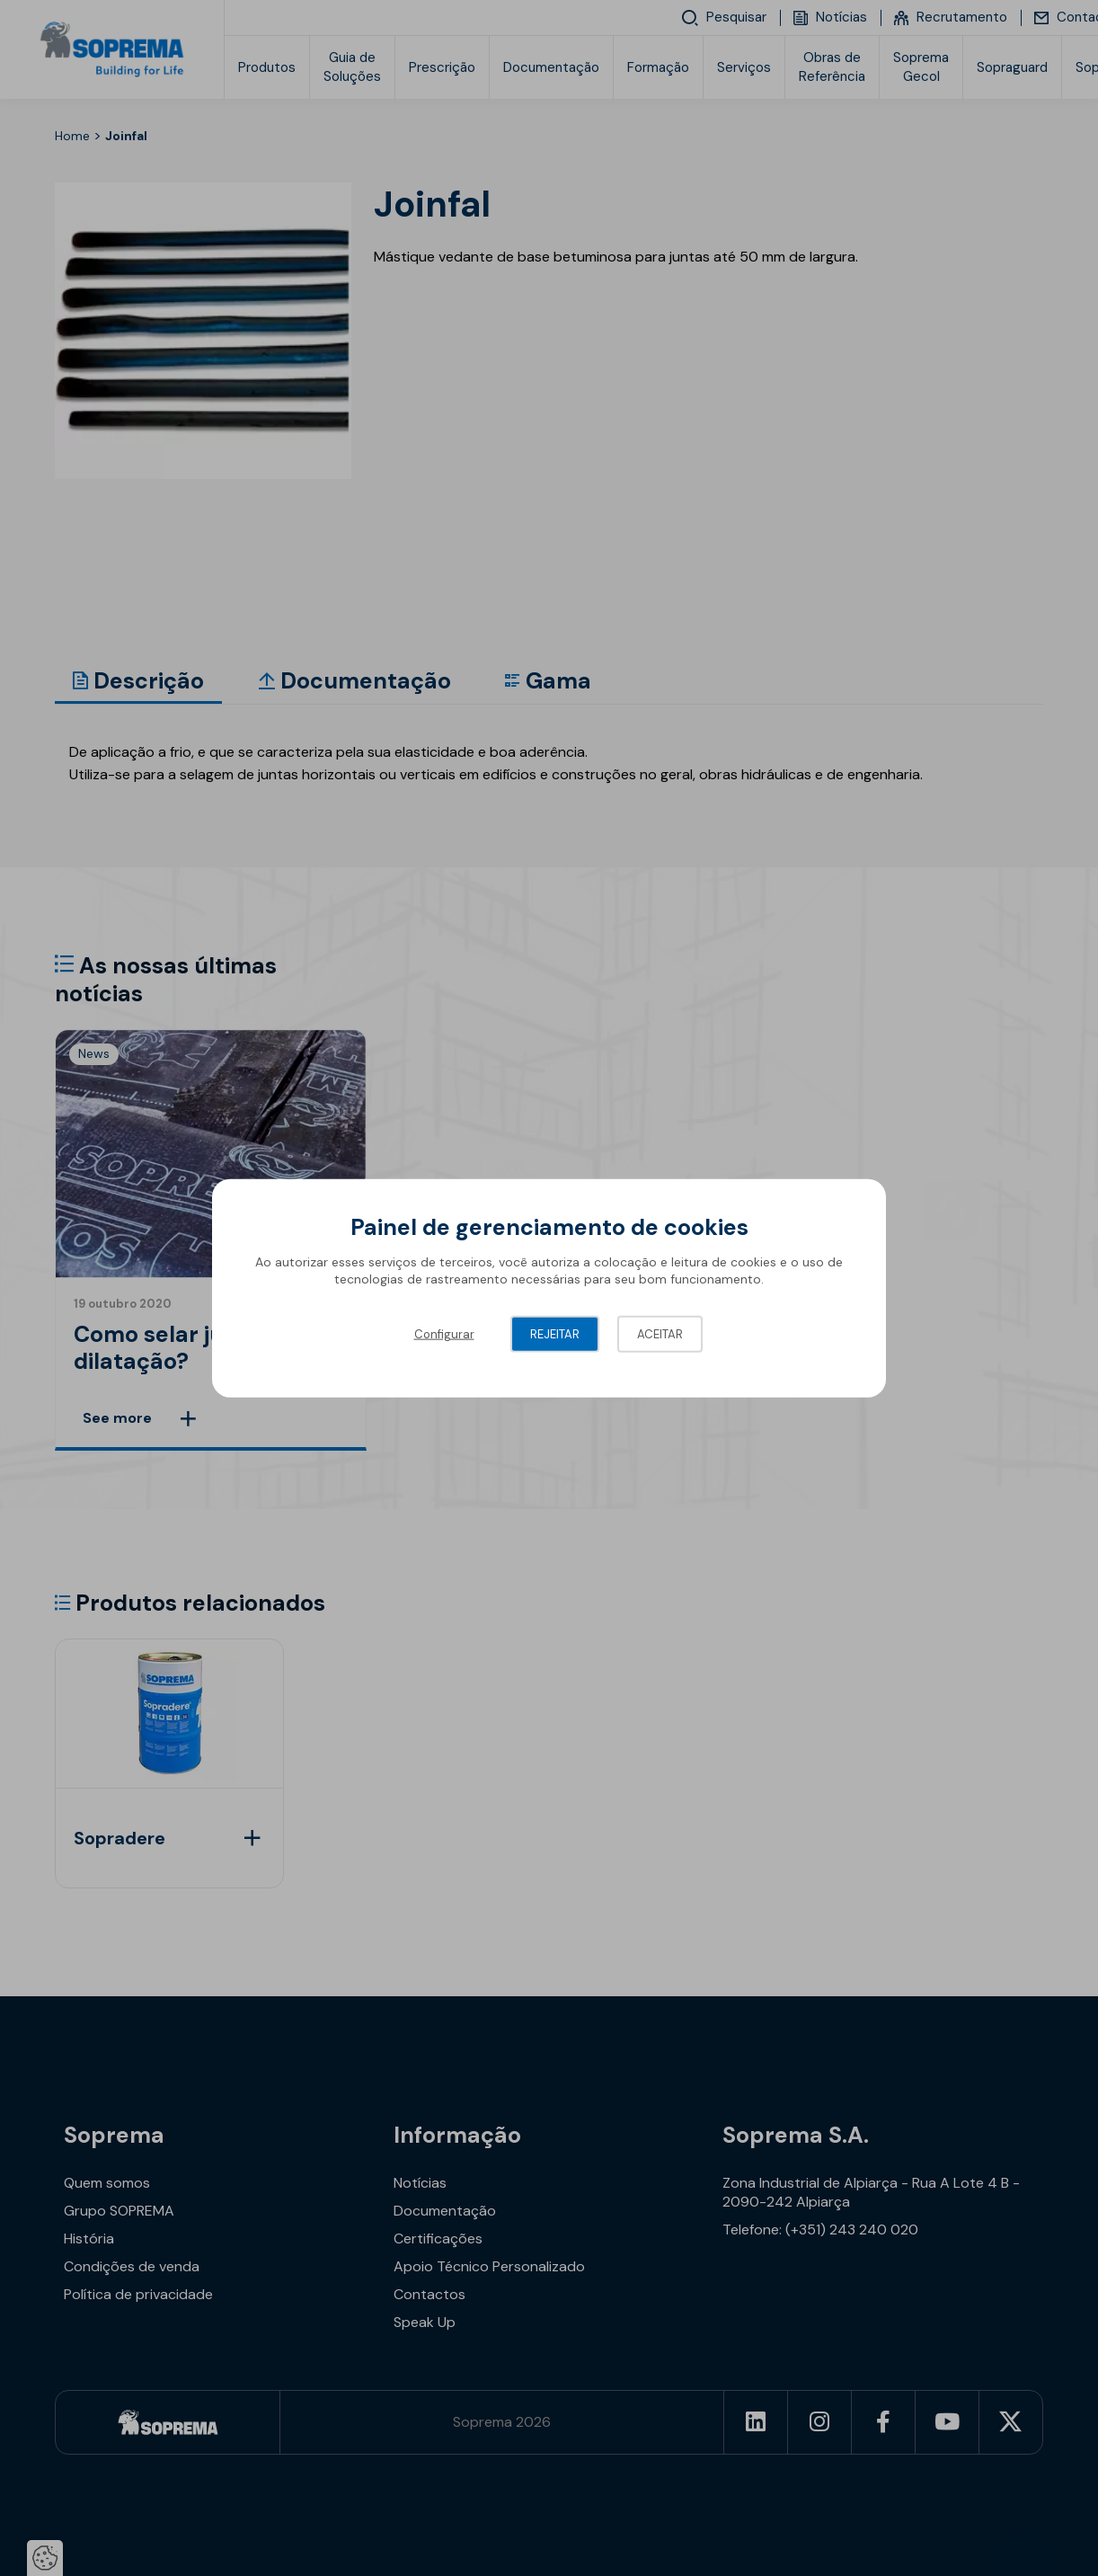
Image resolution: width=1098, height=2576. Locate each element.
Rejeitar (555, 1333)
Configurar (444, 1333)
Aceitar (660, 1333)
